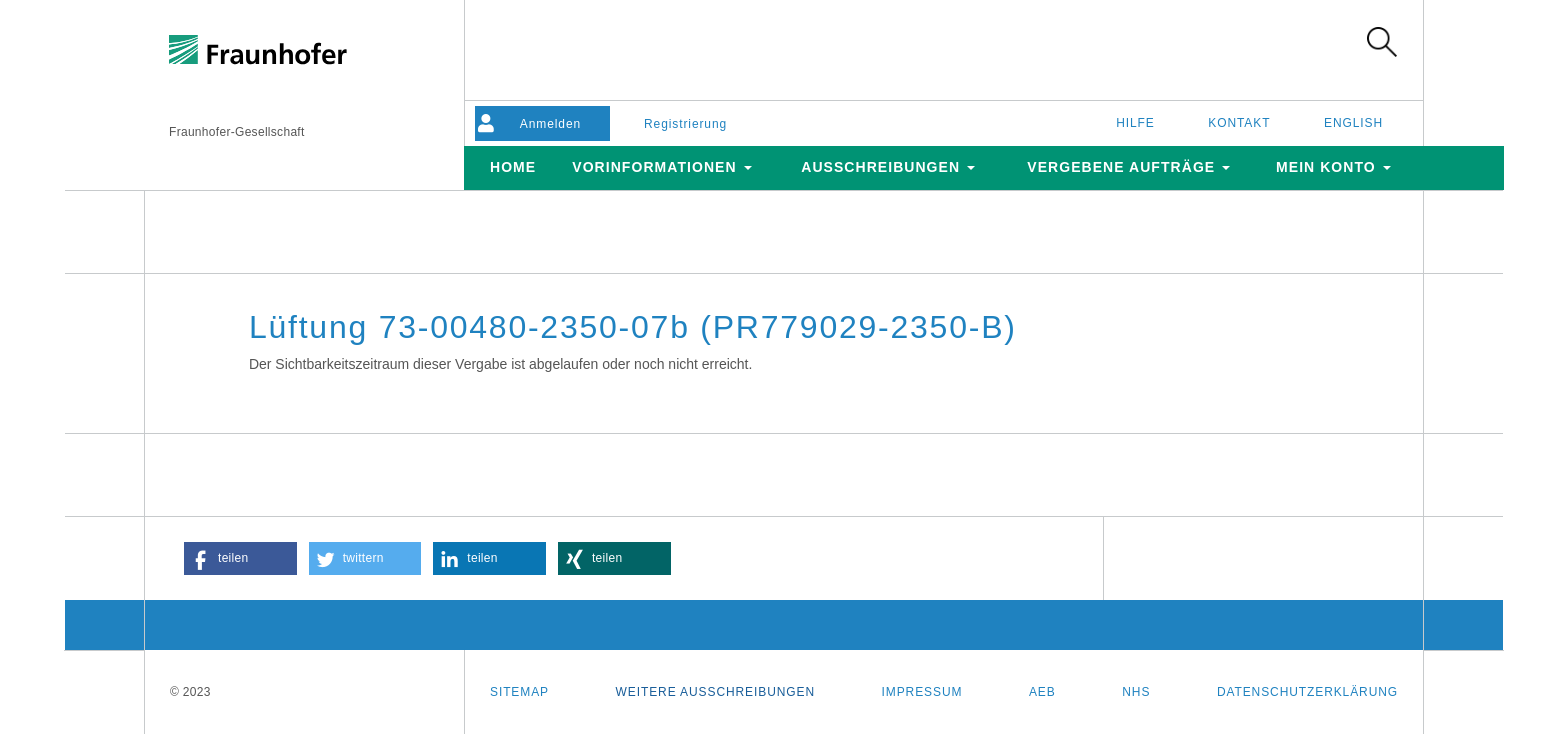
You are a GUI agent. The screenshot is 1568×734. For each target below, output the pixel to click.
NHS (1136, 692)
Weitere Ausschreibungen (715, 692)
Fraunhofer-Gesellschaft (237, 132)
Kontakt (1239, 123)
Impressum (922, 692)
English (1353, 123)
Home (513, 167)
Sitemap (519, 692)
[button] (240, 558)
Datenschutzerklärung (1307, 692)
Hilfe (1135, 123)
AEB (1042, 692)
